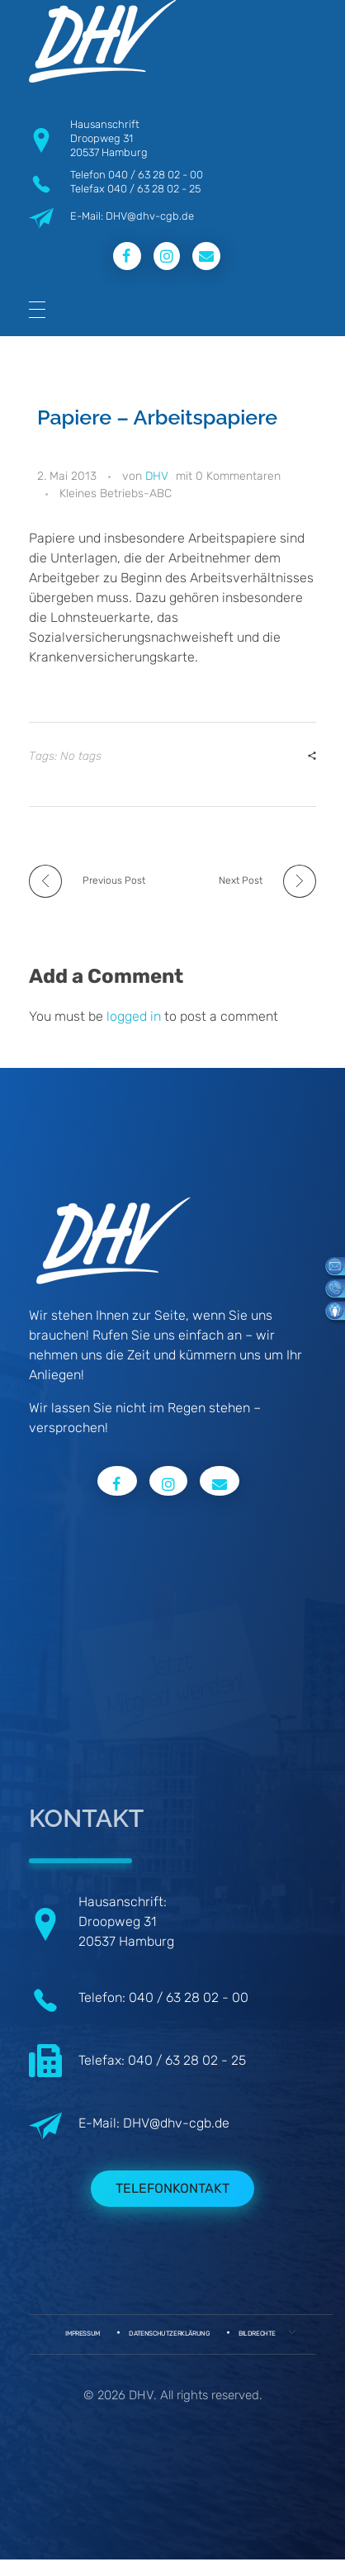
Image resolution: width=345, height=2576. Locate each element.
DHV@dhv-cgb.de (176, 2123)
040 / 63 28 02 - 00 (155, 174)
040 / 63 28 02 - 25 (154, 189)
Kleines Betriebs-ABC (115, 493)
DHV (156, 476)
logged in (135, 1016)
